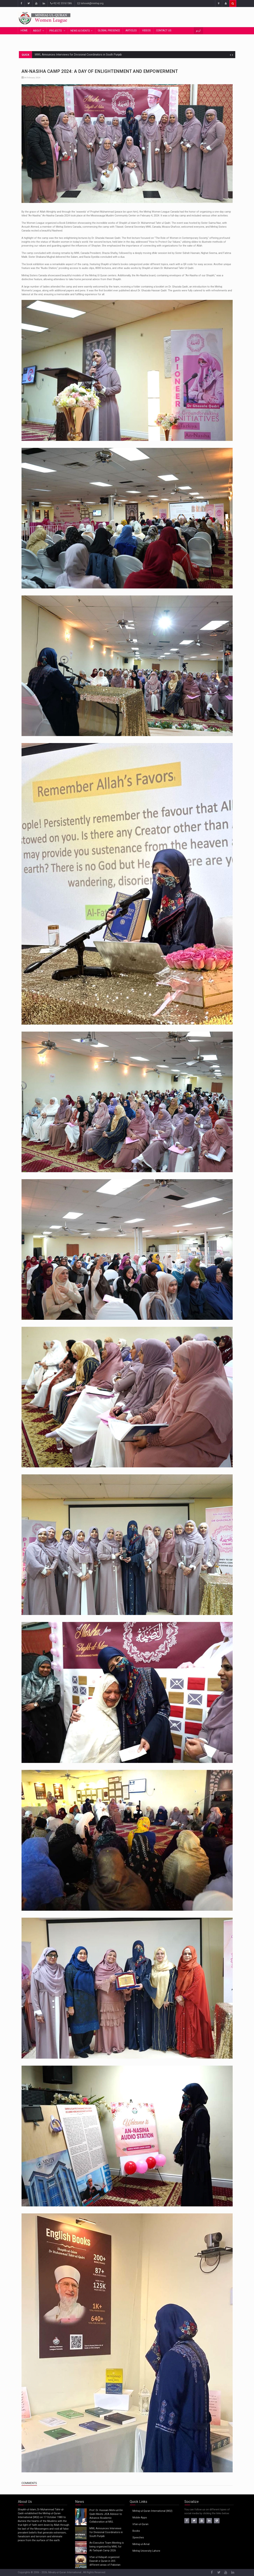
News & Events (80, 30)
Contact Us (163, 30)
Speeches (138, 2537)
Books (136, 2530)
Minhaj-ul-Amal (141, 2544)
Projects (55, 30)
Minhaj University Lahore (146, 2550)
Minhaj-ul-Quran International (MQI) (152, 2510)
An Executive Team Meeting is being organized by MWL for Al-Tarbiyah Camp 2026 (106, 2546)
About (37, 30)
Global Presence (109, 30)
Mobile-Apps (140, 2517)
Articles (131, 30)
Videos (146, 30)
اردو (198, 30)
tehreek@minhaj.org (90, 3)
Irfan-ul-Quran (140, 2524)
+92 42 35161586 (61, 3)
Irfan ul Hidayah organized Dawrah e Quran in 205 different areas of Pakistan (104, 2561)
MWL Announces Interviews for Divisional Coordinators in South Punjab (78, 54)
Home (24, 30)
